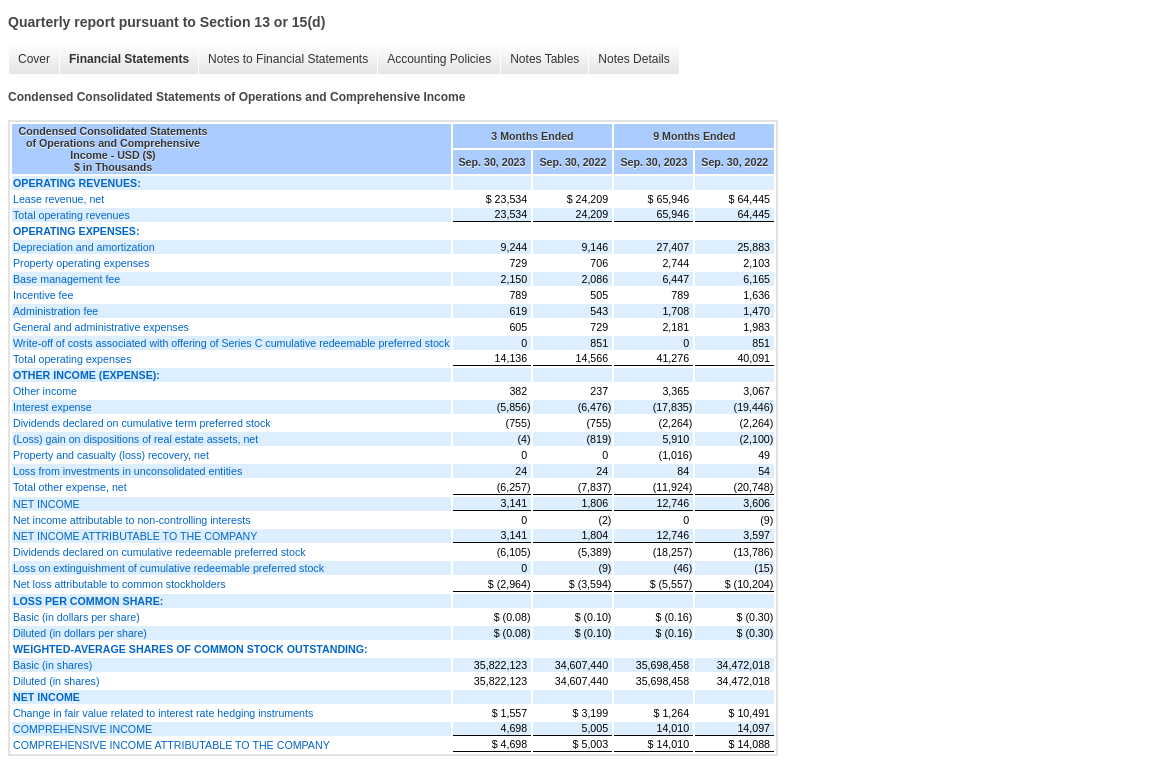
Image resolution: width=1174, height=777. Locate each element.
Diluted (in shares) (56, 681)
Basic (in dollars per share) (76, 617)
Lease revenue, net (58, 199)
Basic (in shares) (52, 665)
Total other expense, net (70, 487)
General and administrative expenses (101, 327)
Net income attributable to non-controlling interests (132, 520)
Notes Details (633, 59)
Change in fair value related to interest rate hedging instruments (163, 713)
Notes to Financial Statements (288, 59)
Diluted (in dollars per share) (80, 633)
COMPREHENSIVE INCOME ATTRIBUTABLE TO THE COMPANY (171, 745)
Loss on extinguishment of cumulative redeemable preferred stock (168, 568)
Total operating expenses (72, 359)
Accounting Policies (439, 59)
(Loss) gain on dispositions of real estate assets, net (135, 439)
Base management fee (66, 279)
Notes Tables (544, 59)
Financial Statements (129, 59)
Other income (45, 391)
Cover (34, 59)
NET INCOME (46, 504)
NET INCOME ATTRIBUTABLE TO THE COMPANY (135, 536)
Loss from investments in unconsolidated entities (127, 471)
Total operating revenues (71, 215)
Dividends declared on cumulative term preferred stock (142, 423)
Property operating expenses (81, 263)
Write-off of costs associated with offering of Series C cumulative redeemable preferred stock (231, 343)
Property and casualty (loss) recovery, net (111, 455)
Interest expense (52, 407)
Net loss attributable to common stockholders (119, 584)
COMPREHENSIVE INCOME (82, 729)
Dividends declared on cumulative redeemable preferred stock (159, 552)
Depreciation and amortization (84, 247)
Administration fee (55, 311)
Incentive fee (43, 295)
